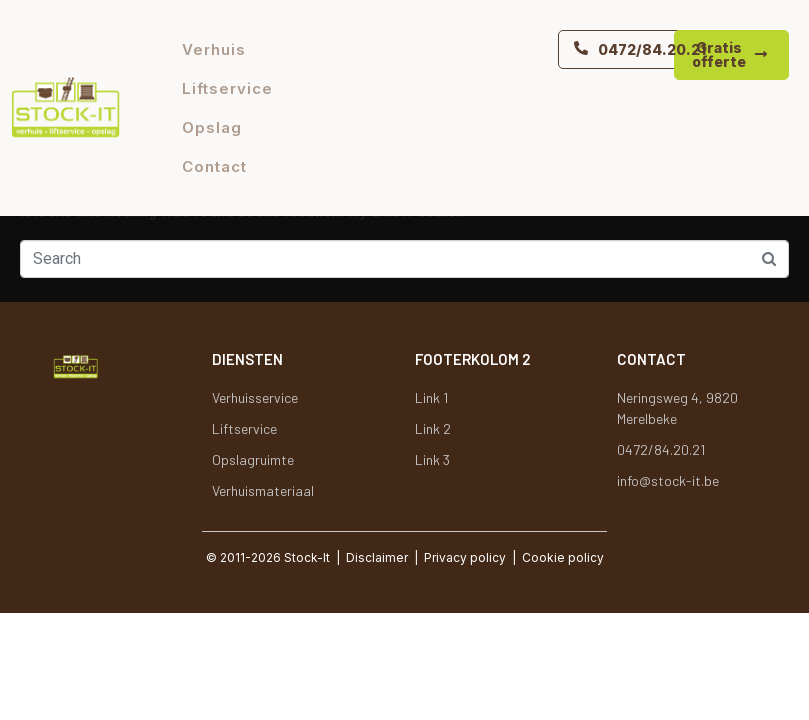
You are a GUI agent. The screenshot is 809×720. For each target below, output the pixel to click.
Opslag (212, 127)
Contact (214, 166)
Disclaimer (377, 557)
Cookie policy (563, 557)
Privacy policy (465, 557)
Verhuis (214, 49)
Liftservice (227, 88)
